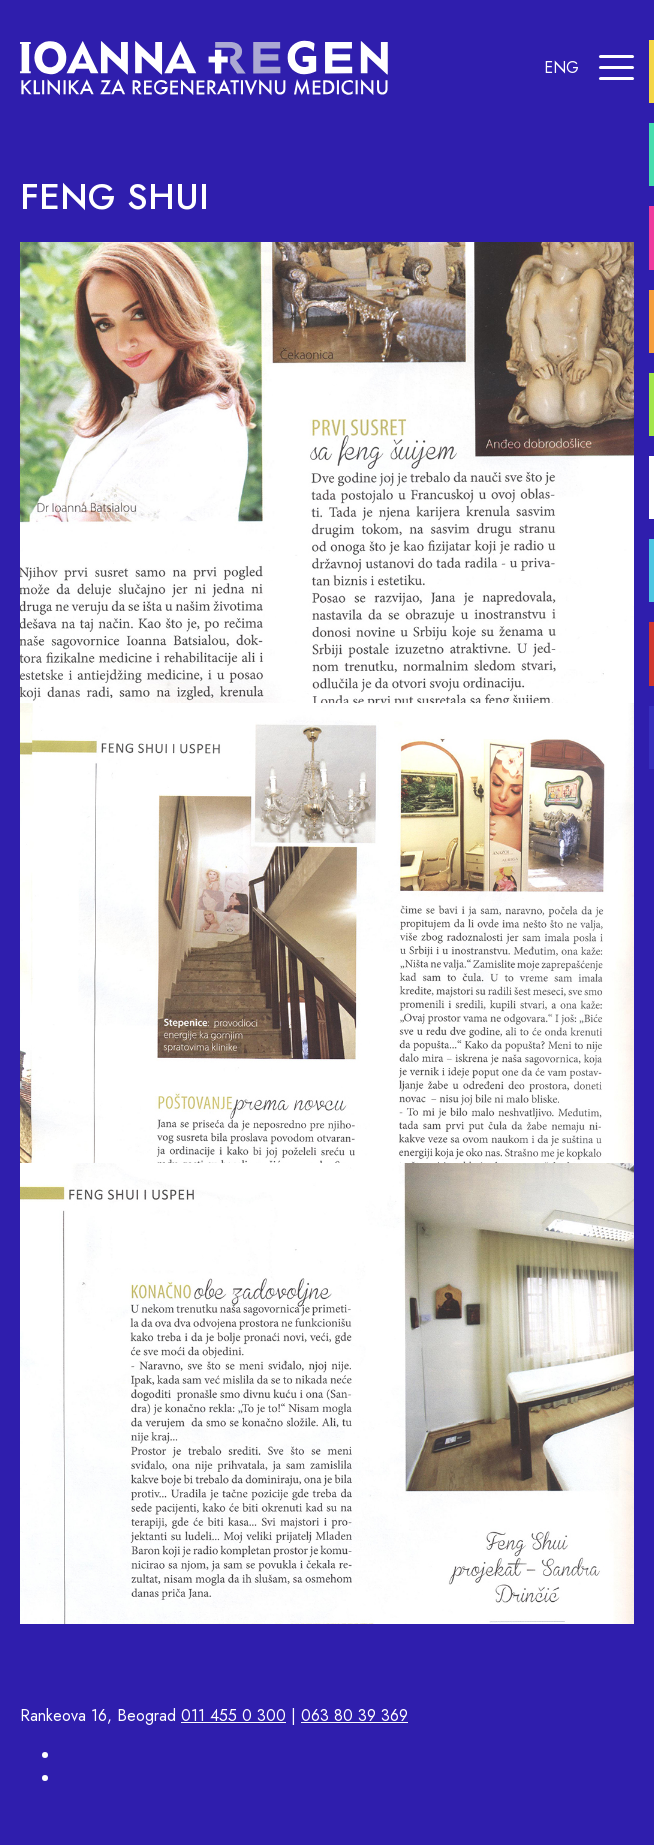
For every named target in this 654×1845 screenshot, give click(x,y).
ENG (561, 67)
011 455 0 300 (233, 1715)
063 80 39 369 (354, 1715)
